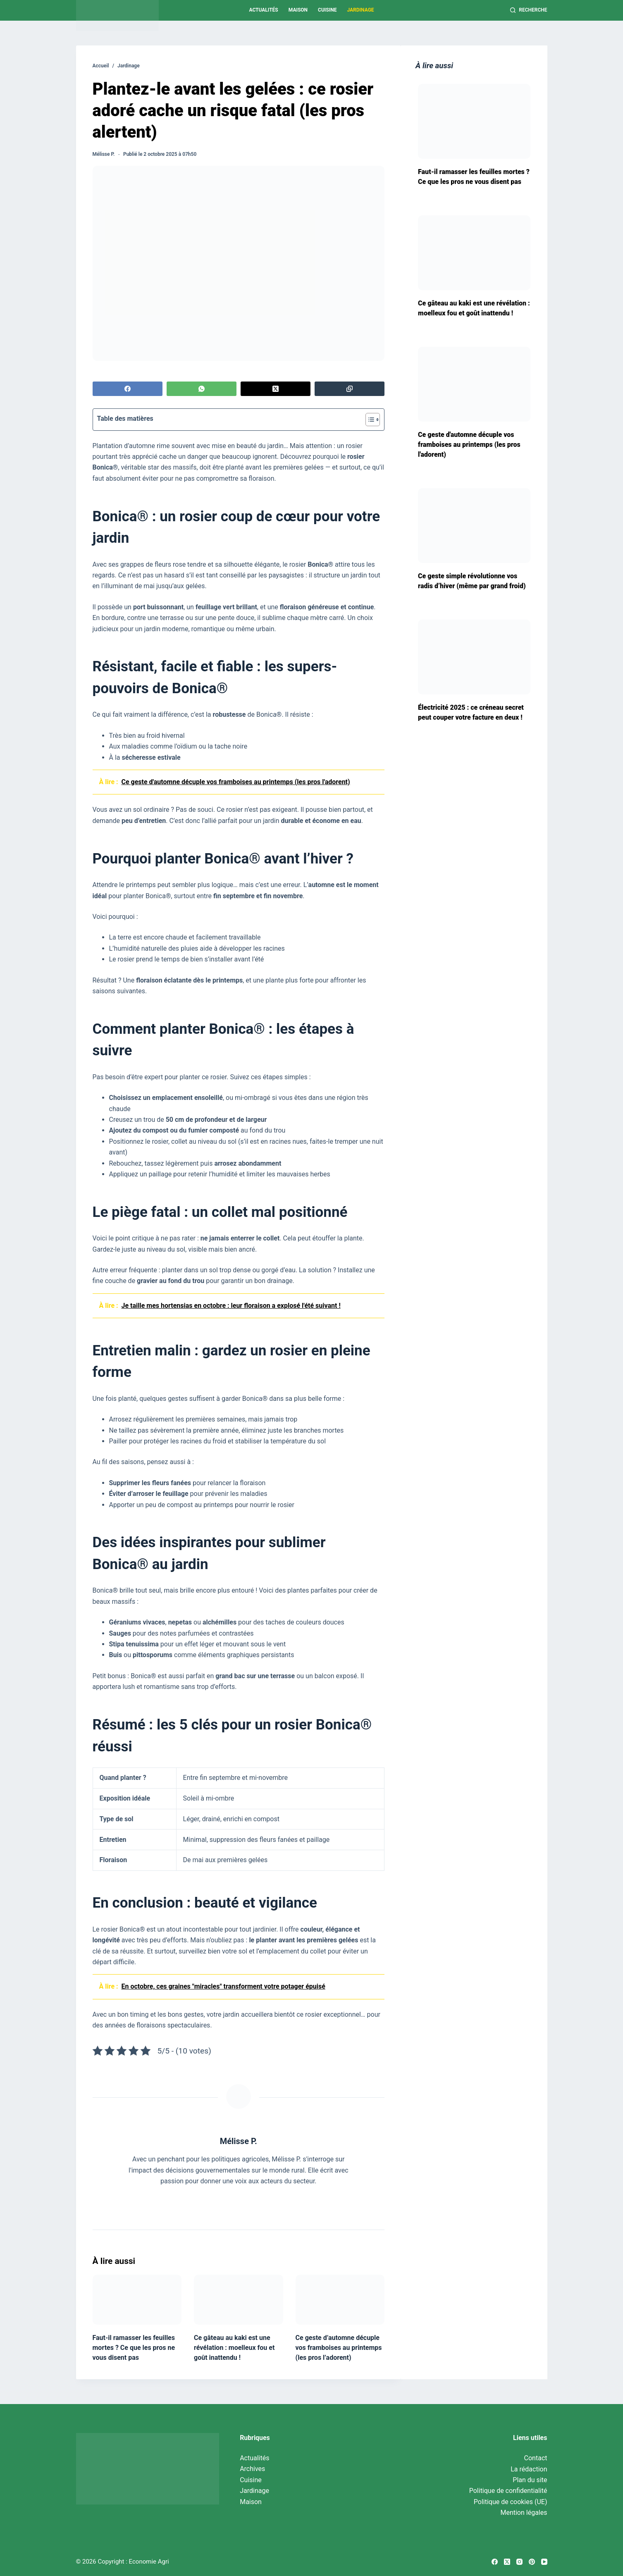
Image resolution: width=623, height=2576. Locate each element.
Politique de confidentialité (508, 2491)
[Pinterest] (532, 2562)
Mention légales (523, 2512)
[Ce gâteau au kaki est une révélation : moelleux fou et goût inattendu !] (238, 2300)
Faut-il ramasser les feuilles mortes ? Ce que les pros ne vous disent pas (134, 2347)
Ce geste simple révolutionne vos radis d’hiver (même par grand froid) (472, 581)
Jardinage (360, 10)
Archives (252, 2469)
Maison (298, 10)
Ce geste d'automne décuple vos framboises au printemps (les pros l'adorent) (469, 444)
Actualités (263, 10)
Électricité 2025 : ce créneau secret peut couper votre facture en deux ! (471, 712)
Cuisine (327, 10)
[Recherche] (528, 10)
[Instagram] (519, 2562)
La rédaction (529, 2469)
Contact (535, 2458)
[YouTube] (544, 2562)
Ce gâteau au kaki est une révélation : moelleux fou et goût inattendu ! (234, 2347)
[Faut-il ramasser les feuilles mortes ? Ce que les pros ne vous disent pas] (137, 2300)
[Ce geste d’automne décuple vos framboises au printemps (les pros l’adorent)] (340, 2300)
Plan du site (530, 2480)
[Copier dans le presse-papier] (350, 389)
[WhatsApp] (202, 389)
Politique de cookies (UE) (510, 2502)
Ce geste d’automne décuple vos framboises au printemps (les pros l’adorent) (339, 2347)
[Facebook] (128, 389)
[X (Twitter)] (276, 389)
